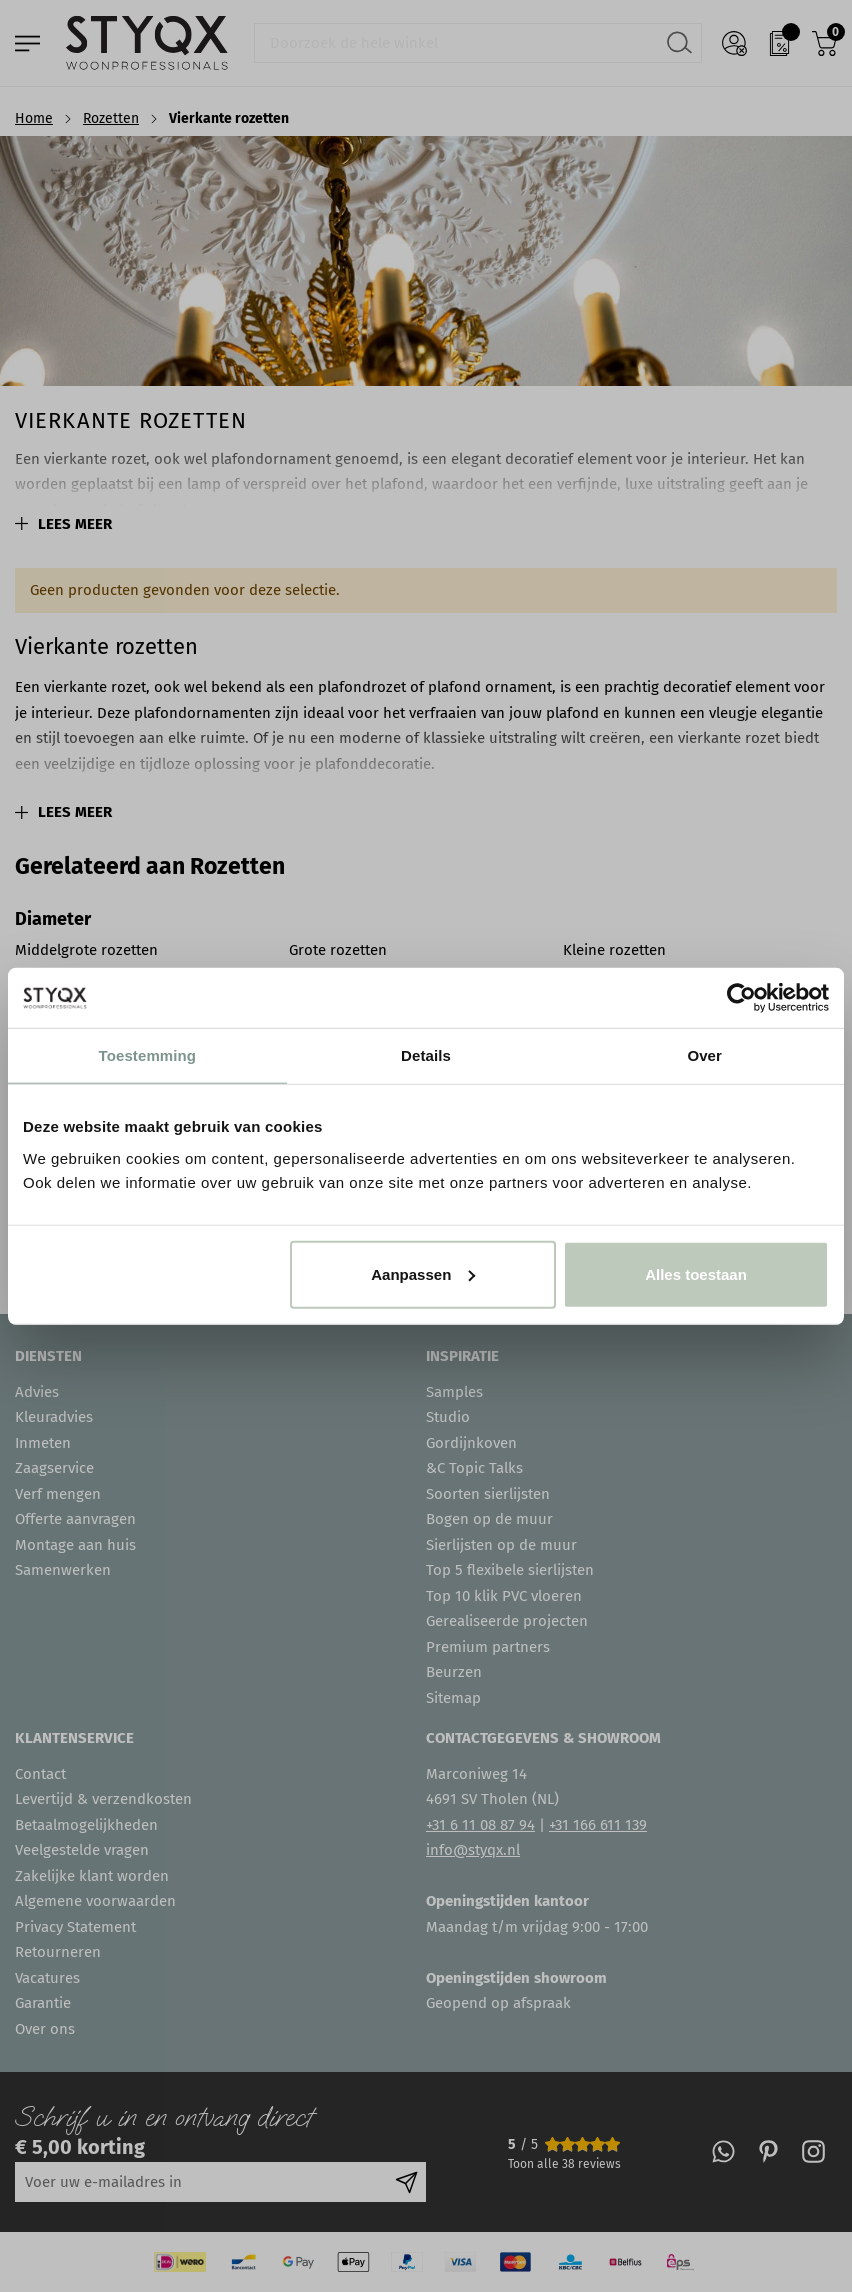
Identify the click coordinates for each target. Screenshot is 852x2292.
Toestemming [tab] (148, 1055)
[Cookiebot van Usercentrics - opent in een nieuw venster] (741, 998)
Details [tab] (426, 1055)
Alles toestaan (696, 1273)
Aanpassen (423, 1273)
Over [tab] (704, 1055)
